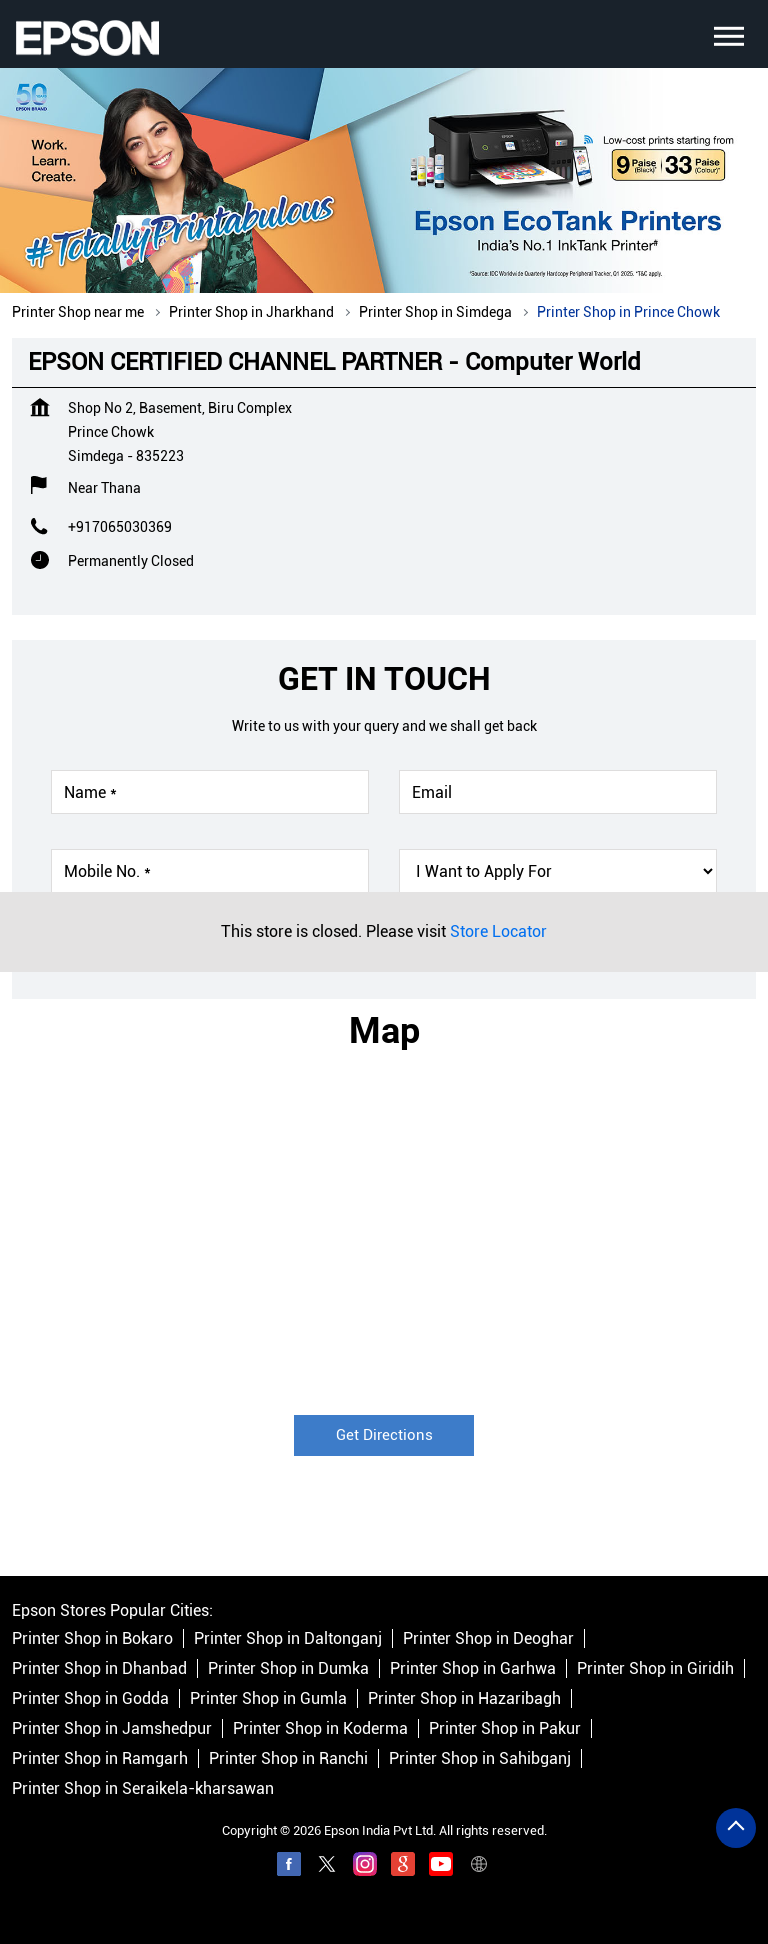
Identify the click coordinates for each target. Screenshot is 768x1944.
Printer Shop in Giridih (655, 1668)
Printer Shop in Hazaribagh (464, 1698)
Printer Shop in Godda (90, 1698)
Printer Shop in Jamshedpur (112, 1728)
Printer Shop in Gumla (268, 1698)
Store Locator (498, 931)
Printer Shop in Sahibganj (480, 1758)
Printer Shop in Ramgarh (100, 1758)
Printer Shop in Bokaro (92, 1638)
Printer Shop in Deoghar (488, 1638)
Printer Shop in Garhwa (473, 1668)
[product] (557, 871)
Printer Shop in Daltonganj (288, 1638)
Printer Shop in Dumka (288, 1668)
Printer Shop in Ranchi (288, 1758)
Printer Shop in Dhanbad (99, 1668)
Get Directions (384, 1435)
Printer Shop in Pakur (505, 1728)
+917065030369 (120, 527)
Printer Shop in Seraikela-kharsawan (143, 1788)
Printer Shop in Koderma (320, 1728)
